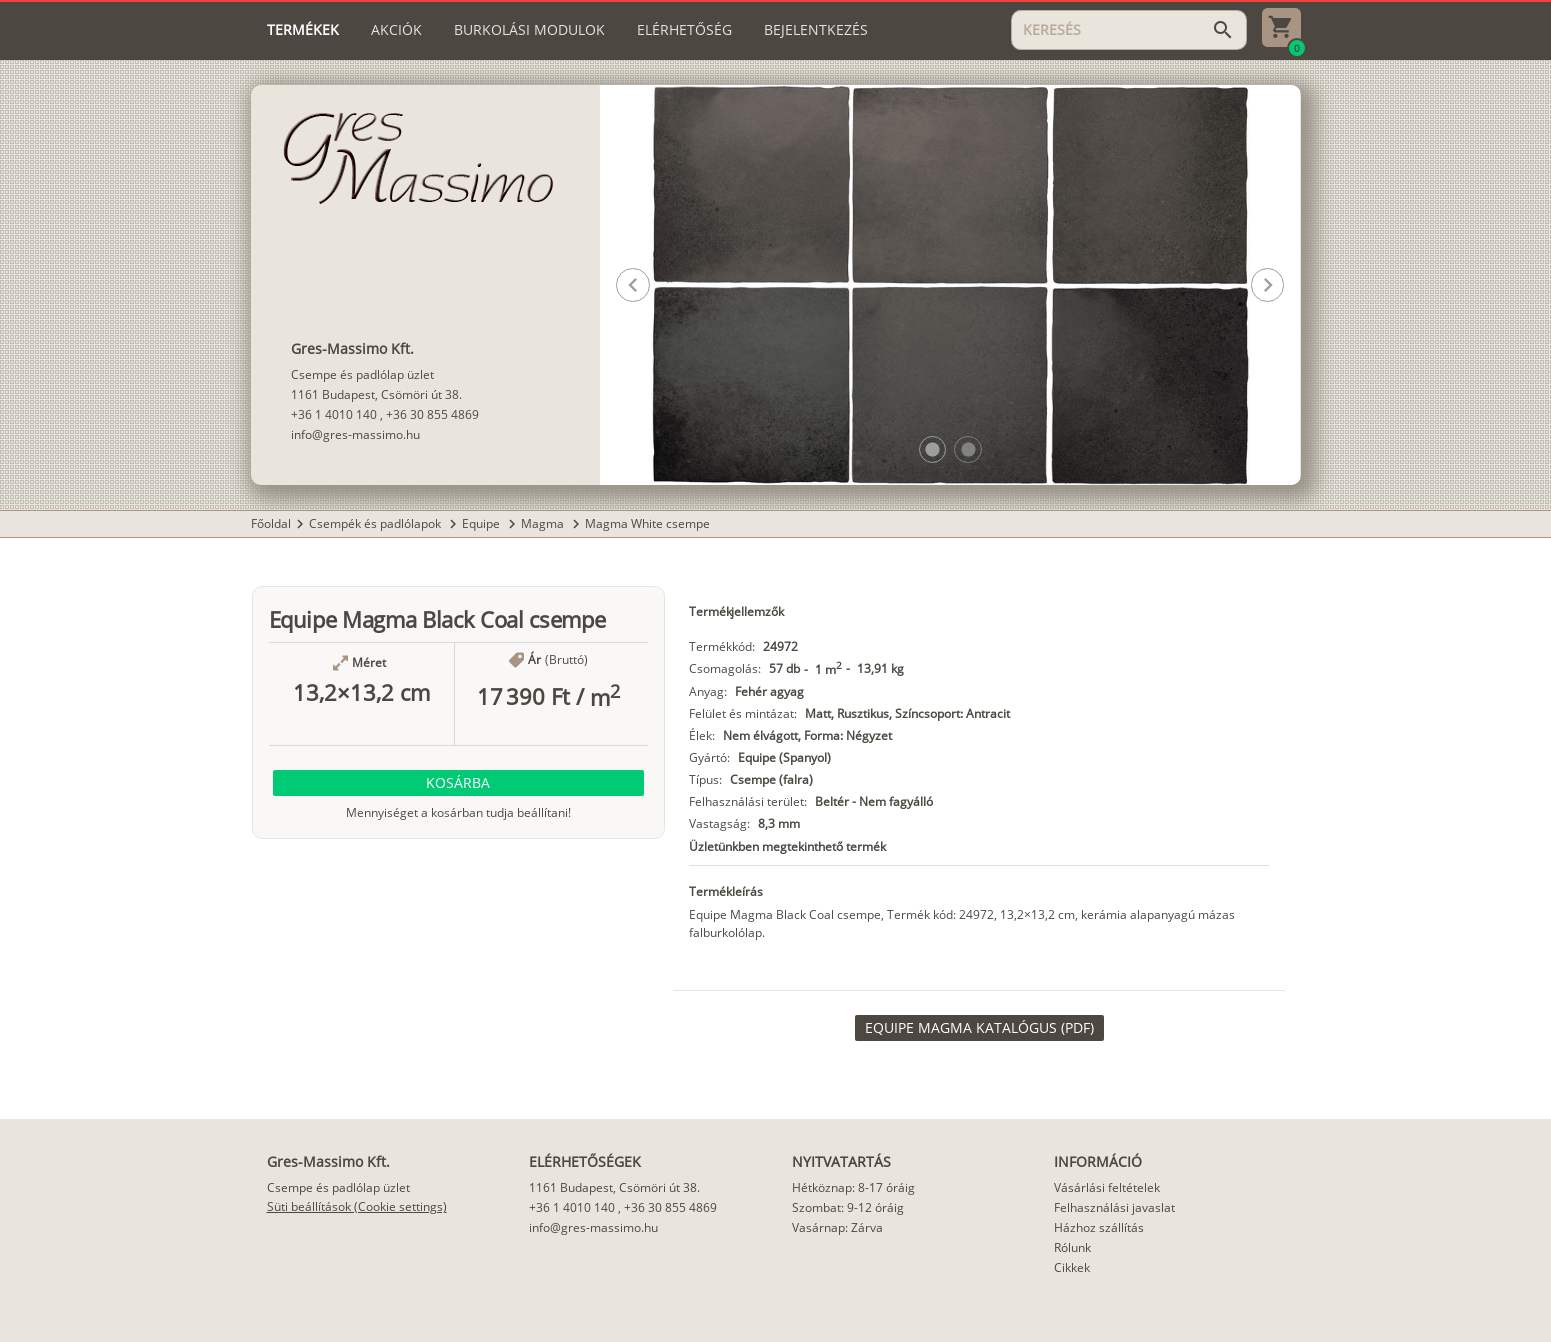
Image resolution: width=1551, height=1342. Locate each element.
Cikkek (1072, 1267)
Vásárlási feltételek (1107, 1187)
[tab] (303, 30)
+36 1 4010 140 (334, 414)
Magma (544, 523)
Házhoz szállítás (1099, 1227)
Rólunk (1072, 1247)
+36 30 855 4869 (432, 414)
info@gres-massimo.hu (355, 434)
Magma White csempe (647, 523)
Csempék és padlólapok (376, 523)
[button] (932, 449)
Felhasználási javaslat (1114, 1207)
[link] (979, 1028)
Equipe (482, 523)
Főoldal (271, 523)
